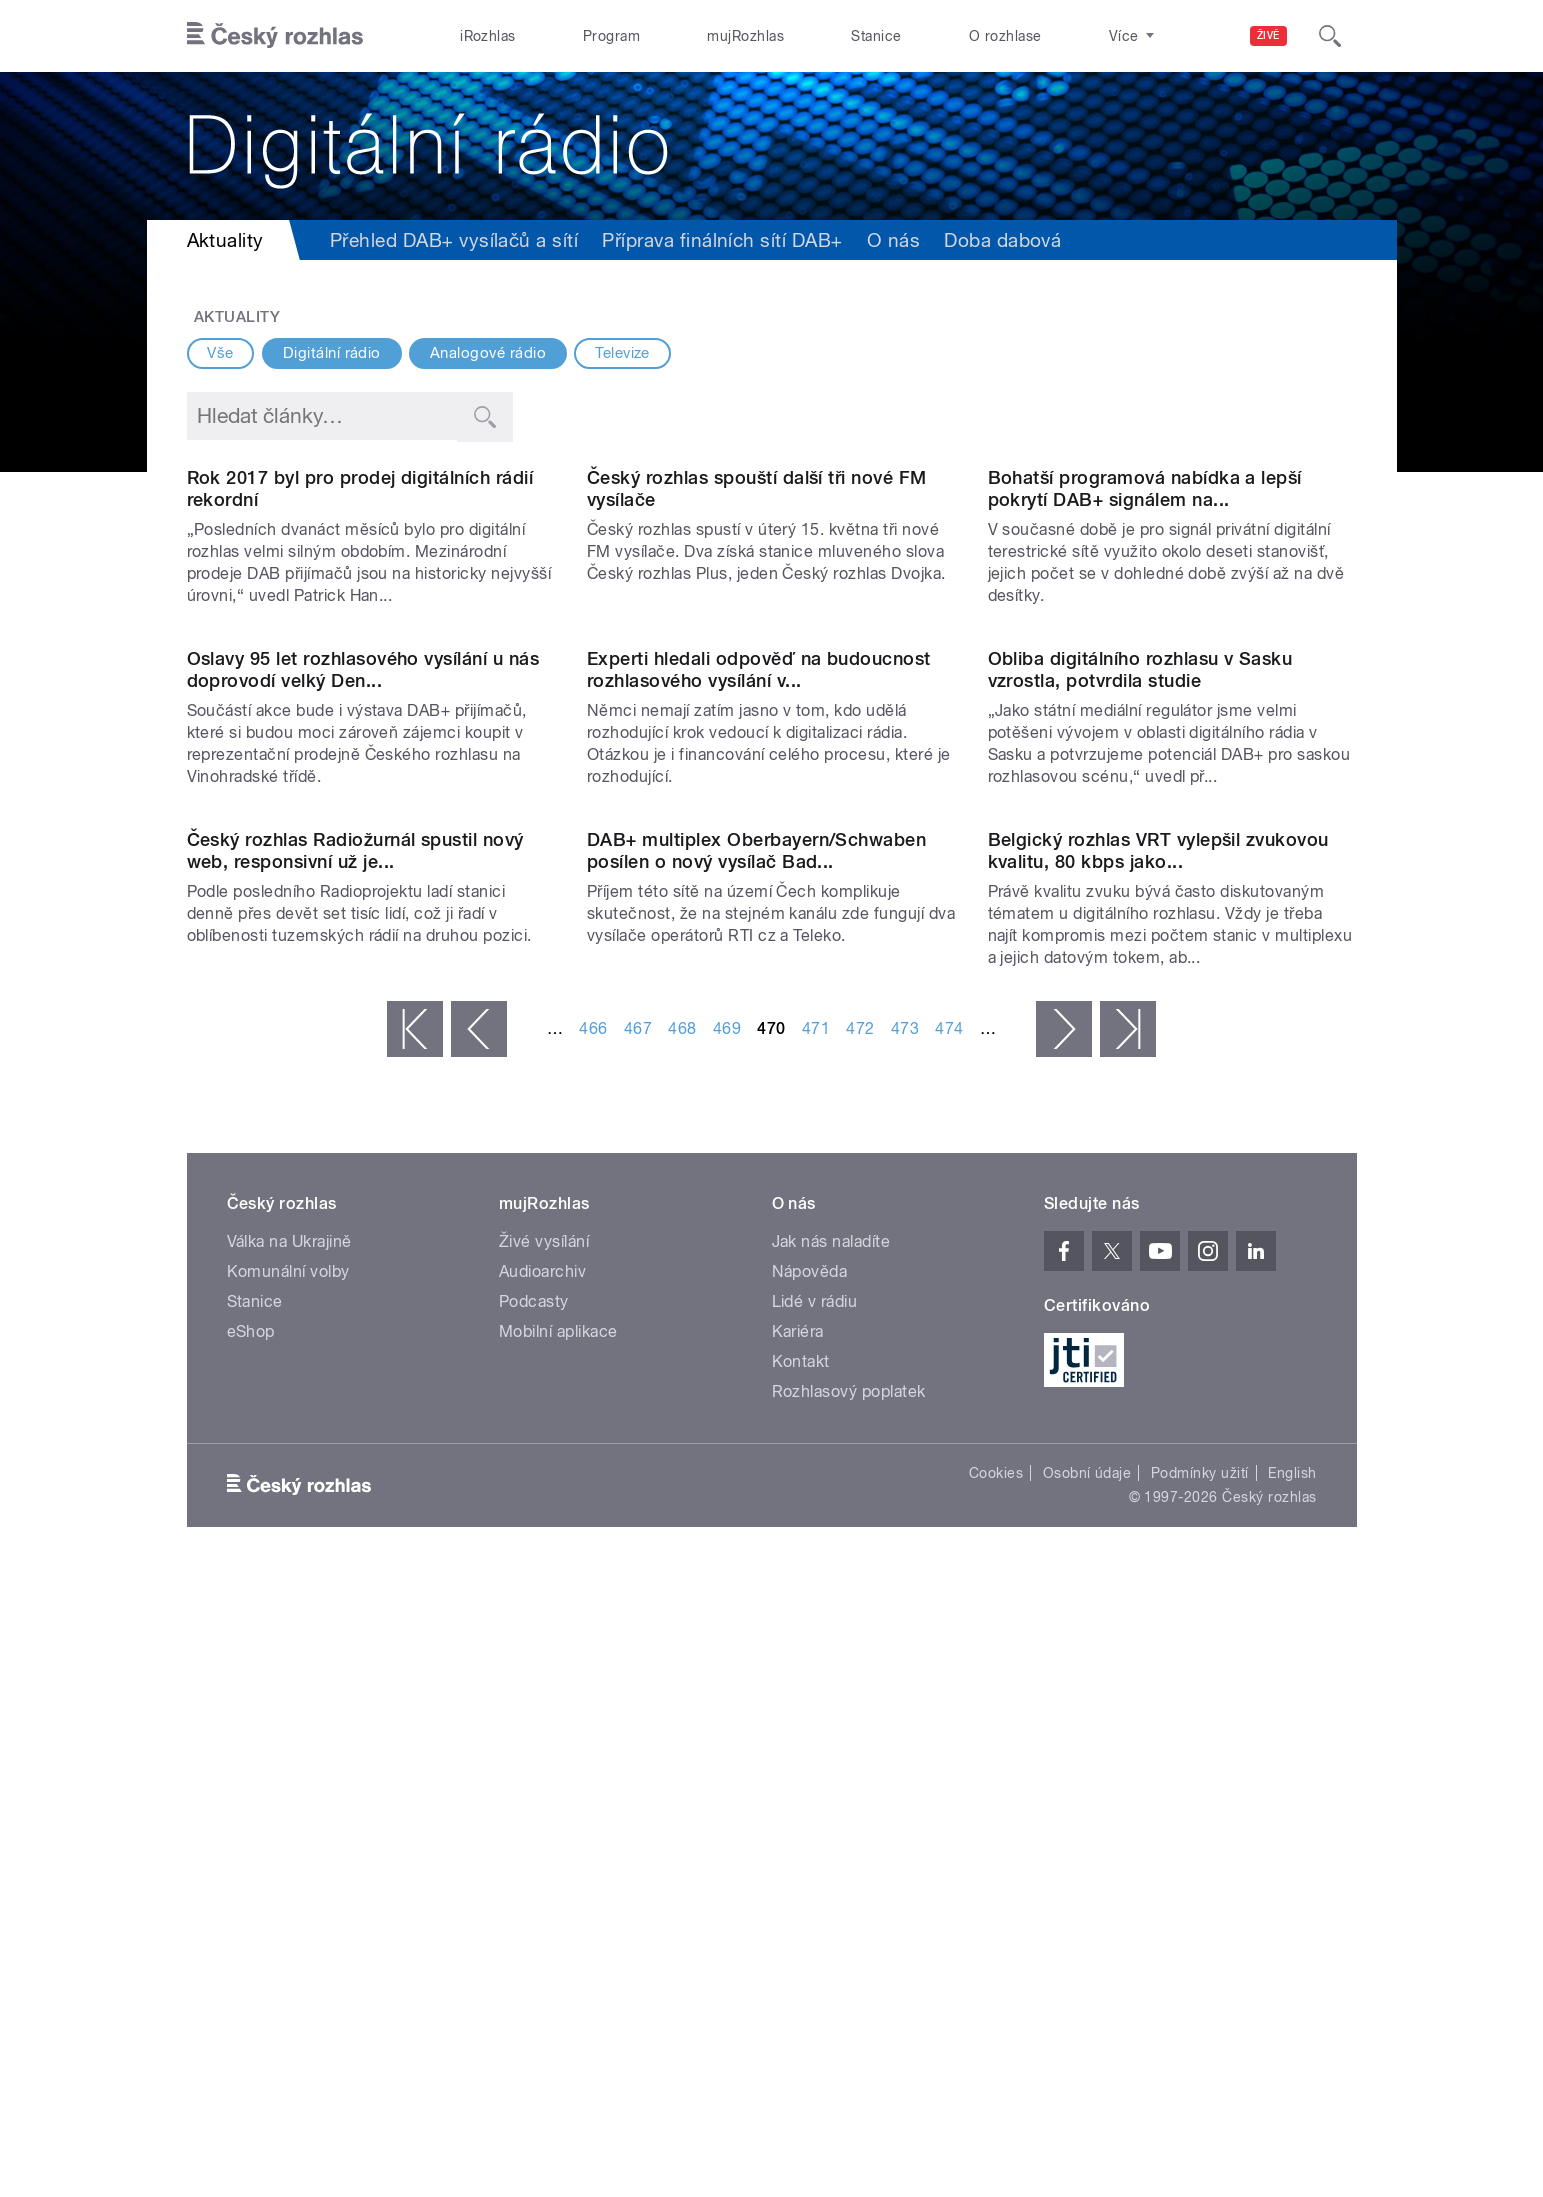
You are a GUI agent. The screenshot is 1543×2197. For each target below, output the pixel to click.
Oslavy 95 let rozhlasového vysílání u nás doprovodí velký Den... (363, 1083)
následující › (1064, 1650)
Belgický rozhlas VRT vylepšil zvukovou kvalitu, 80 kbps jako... (1158, 1471)
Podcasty (534, 1922)
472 (860, 1649)
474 (949, 1649)
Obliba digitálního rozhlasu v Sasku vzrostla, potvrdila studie (1140, 1083)
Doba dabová (1002, 240)
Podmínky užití (1200, 2094)
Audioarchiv (542, 1892)
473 (905, 1649)
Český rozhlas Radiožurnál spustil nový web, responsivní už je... (355, 1471)
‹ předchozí (479, 1650)
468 (682, 1649)
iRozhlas (488, 36)
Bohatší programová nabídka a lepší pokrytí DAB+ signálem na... (1145, 695)
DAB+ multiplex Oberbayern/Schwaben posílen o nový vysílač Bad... (756, 1471)
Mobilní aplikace (558, 1952)
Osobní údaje (1087, 2094)
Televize (622, 353)
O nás (893, 240)
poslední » (1128, 1650)
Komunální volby (288, 1892)
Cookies (996, 2094)
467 (638, 1649)
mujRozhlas (745, 36)
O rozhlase (1005, 36)
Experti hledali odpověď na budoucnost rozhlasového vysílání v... (759, 1083)
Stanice (876, 36)
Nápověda (810, 1892)
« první (415, 1650)
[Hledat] (1330, 36)
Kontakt (801, 1982)
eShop (251, 1952)
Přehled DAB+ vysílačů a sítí (454, 240)
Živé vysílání (544, 1862)
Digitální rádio (332, 353)
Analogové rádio (488, 353)
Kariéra (798, 1952)
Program (611, 36)
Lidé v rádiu (815, 1922)
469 (727, 1649)
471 (816, 1649)
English (1292, 2094)
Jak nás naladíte (831, 1862)
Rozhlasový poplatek (849, 2012)
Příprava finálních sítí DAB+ (722, 240)
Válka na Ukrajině (289, 1862)
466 (593, 1649)
